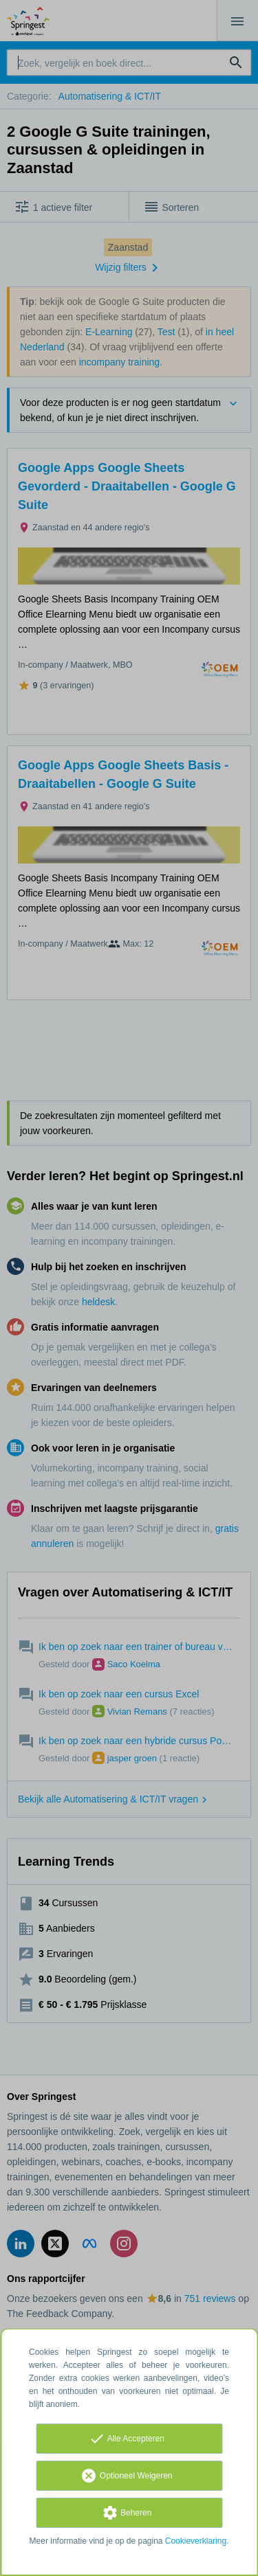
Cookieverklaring (195, 2541)
